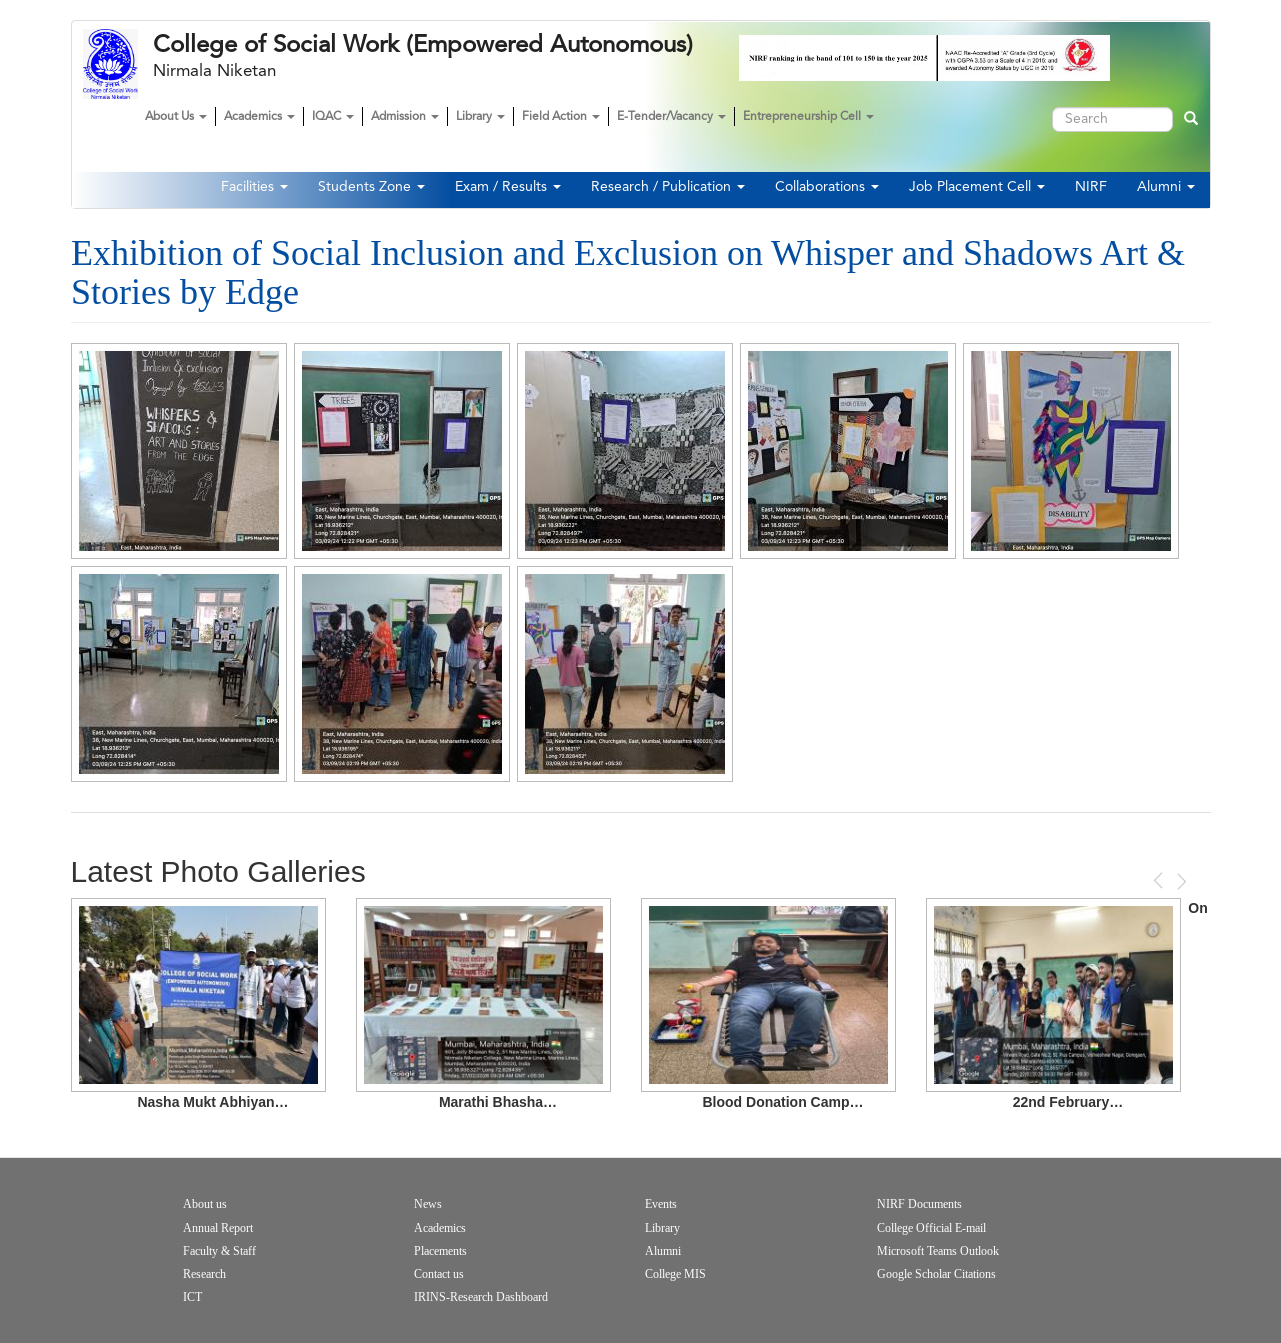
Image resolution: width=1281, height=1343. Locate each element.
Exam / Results (508, 187)
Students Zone (371, 187)
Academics (259, 117)
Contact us (439, 1274)
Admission (405, 117)
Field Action (561, 117)
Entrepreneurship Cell (808, 117)
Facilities (254, 187)
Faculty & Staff (219, 1251)
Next (1180, 881)
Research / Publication (668, 187)
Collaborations (827, 187)
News (428, 1204)
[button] (179, 451)
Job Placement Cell (977, 187)
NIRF (1091, 187)
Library (480, 117)
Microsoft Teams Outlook (938, 1251)
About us (205, 1204)
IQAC (333, 117)
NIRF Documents (919, 1204)
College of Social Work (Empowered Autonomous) (423, 45)
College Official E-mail (931, 1228)
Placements (440, 1251)
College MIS (675, 1274)
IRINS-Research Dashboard (481, 1297)
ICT (192, 1297)
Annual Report (218, 1228)
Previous (1160, 880)
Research (204, 1274)
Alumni (1166, 187)
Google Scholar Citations (936, 1274)
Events (661, 1204)
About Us (176, 117)
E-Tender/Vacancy (671, 117)
